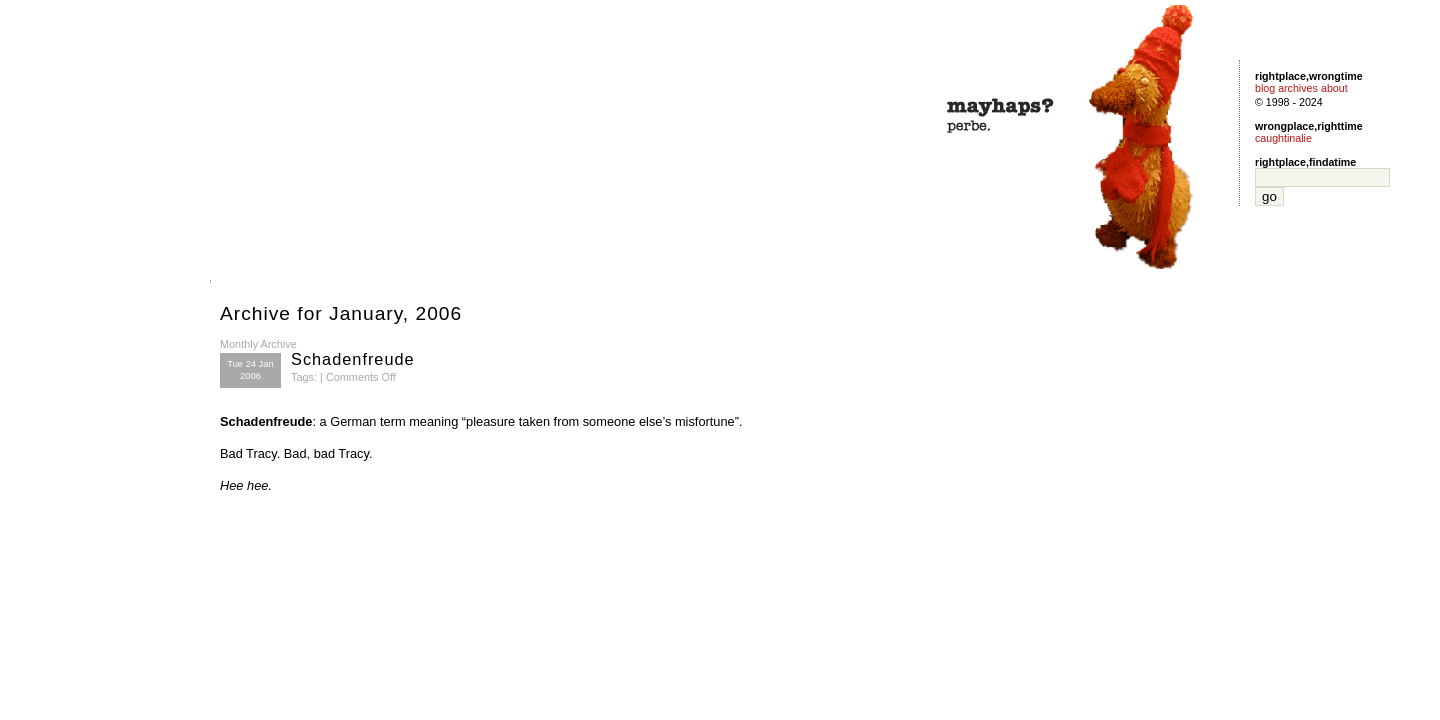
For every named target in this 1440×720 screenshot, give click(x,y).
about (1334, 88)
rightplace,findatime (1305, 162)
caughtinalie (1283, 138)
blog (1265, 88)
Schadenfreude (353, 359)
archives (1298, 88)
